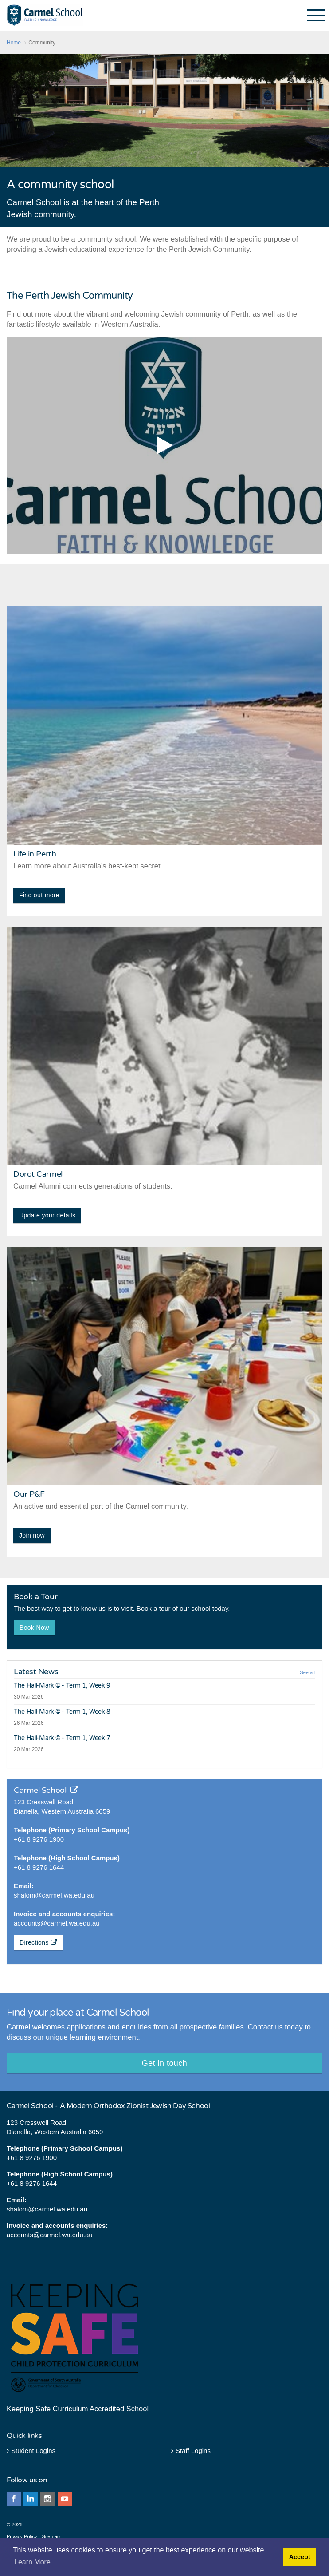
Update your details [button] (47, 1215)
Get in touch (164, 2063)
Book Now (34, 1627)
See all (307, 1672)
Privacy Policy (22, 2536)
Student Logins (31, 2450)
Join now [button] (32, 1535)
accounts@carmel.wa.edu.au (57, 1923)
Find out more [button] (39, 895)
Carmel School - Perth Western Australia (45, 15)
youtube (65, 2499)
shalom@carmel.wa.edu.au (54, 1895)
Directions (38, 1942)
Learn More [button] (32, 2562)
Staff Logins (191, 2450)
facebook (14, 2499)
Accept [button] (299, 2556)
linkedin (31, 2499)
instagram (47, 2499)
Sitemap (51, 2536)
